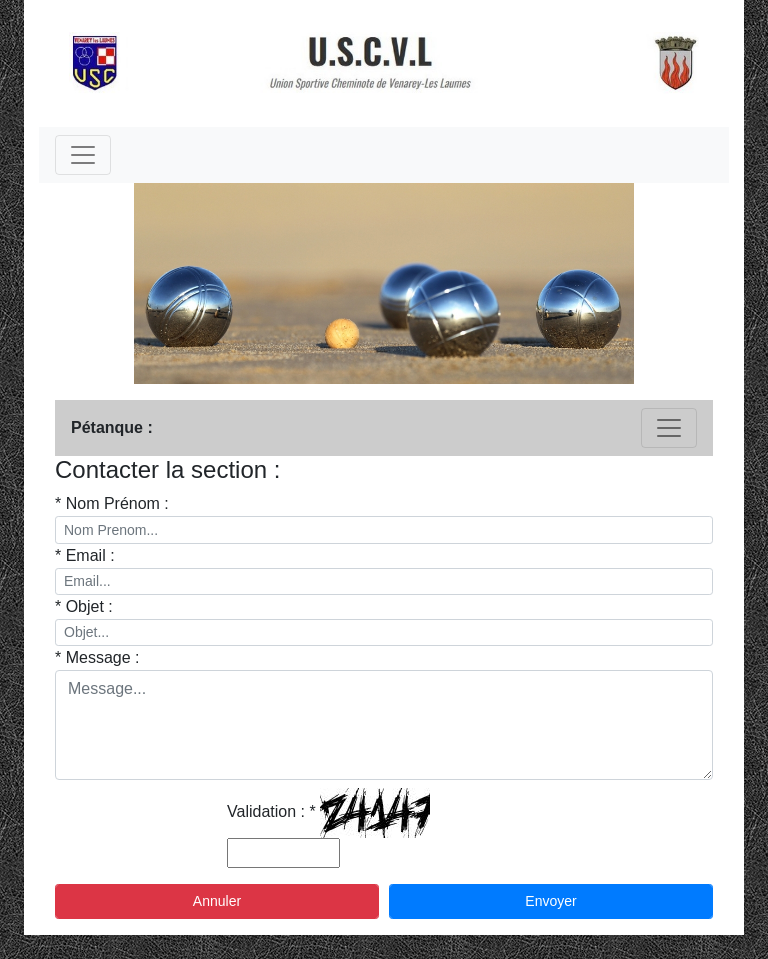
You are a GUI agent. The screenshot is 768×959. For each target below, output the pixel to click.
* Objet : (84, 606)
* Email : (85, 555)
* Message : (97, 657)
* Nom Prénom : (112, 503)
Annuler (217, 901)
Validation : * (271, 811)
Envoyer (550, 901)
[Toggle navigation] (83, 155)
